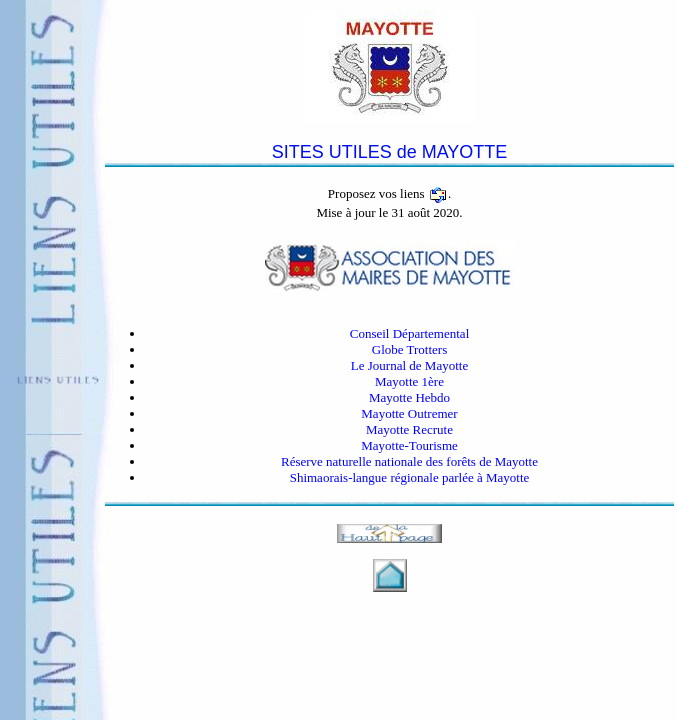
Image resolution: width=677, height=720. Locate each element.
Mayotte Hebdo (409, 397)
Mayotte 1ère (409, 381)
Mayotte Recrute (409, 429)
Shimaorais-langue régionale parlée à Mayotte (410, 477)
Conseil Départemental (410, 333)
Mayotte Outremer (409, 413)
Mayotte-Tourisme (409, 445)
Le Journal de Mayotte (409, 365)
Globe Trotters (409, 349)
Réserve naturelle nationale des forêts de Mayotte (409, 461)
